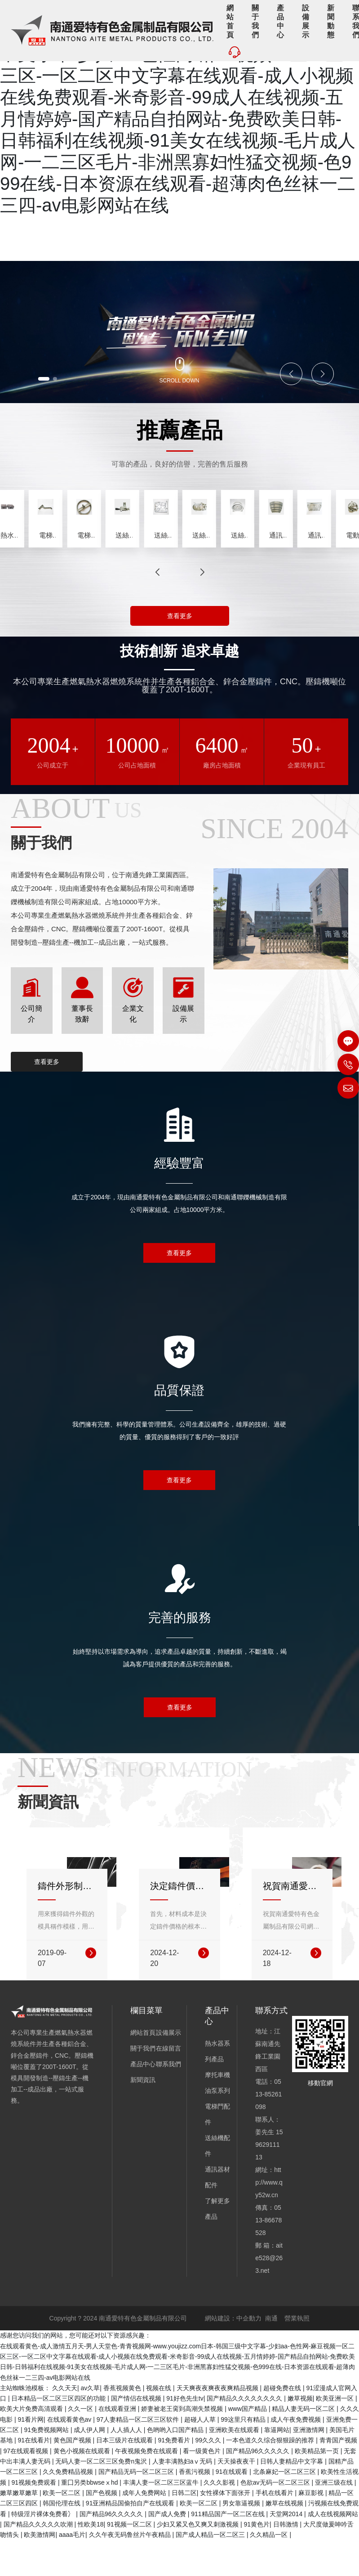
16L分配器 (323, 564)
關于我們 (142, 2084)
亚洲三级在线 (335, 2518)
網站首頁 (142, 2068)
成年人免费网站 (145, 2528)
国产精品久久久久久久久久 (245, 2434)
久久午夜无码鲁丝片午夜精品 (131, 2570)
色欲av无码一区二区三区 (276, 2518)
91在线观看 (232, 2507)
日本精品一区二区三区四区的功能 (59, 2434)
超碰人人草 (200, 2455)
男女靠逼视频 (242, 2539)
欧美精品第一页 (318, 2486)
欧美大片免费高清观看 (32, 2444)
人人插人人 (127, 2465)
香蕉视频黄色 (123, 2424)
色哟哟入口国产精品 (176, 2465)
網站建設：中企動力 (233, 2354)
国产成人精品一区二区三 (211, 2570)
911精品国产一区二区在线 (228, 2549)
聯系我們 (168, 2100)
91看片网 (31, 2455)
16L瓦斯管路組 (251, 564)
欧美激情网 (39, 2570)
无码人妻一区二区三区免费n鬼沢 (102, 2497)
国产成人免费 (168, 2549)
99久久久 (208, 2476)
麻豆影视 (311, 2528)
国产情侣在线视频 (137, 2434)
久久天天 (64, 2424)
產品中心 (142, 2100)
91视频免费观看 (34, 2518)
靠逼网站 (276, 2465)
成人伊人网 (90, 2465)
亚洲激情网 (309, 2465)
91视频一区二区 (130, 2560)
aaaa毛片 (72, 2570)
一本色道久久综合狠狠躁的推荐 (271, 2476)
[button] (47, 378)
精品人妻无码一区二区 (304, 2444)
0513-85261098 (268, 2130)
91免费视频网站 (47, 2465)
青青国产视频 (338, 2476)
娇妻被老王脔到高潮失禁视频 (183, 2444)
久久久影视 (220, 2518)
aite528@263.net (269, 2294)
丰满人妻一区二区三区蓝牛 (161, 2518)
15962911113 (269, 2180)
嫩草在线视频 (285, 2539)
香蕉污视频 (195, 2507)
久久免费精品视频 (69, 2507)
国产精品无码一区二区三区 (137, 2507)
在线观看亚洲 (118, 2444)
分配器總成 (179, 564)
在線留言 (168, 2084)
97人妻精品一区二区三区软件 (139, 2455)
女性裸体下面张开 (226, 2528)
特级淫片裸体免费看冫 (43, 2549)
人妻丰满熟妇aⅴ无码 (183, 2497)
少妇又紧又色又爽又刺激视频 (198, 2560)
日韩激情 (286, 2560)
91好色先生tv (184, 2434)
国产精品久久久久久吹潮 (39, 2560)
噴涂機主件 (36, 564)
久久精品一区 (269, 2570)
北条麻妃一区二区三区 (285, 2507)
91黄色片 (257, 2560)
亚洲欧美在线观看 (235, 2465)
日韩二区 (184, 2528)
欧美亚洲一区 (335, 2434)
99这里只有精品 (244, 2455)
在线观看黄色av (70, 2455)
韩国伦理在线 (62, 2539)
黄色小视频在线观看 (82, 2486)
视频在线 (159, 2424)
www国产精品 (248, 2444)
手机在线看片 (275, 2528)
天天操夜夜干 (237, 2497)
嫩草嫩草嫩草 (20, 2528)
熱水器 (108, 564)
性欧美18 (91, 2560)
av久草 (90, 2424)
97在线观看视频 (27, 2486)
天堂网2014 (287, 2549)
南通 (271, 2354)
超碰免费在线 (283, 2424)
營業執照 (297, 2354)
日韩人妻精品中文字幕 (292, 2497)
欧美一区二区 (62, 2528)
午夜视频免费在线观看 (147, 2486)
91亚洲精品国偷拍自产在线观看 (131, 2539)
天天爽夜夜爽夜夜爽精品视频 (218, 2424)
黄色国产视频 (73, 2476)
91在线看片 (34, 2476)
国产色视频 (102, 2528)
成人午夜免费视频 (296, 2455)
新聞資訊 (142, 2115)
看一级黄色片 (202, 2486)
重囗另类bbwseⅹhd (90, 2518)
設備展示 (168, 2068)
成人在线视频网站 (333, 2549)
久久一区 (81, 2444)
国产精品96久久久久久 (258, 2486)
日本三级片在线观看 (125, 2476)
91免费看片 (174, 2476)
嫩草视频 (300, 2434)
